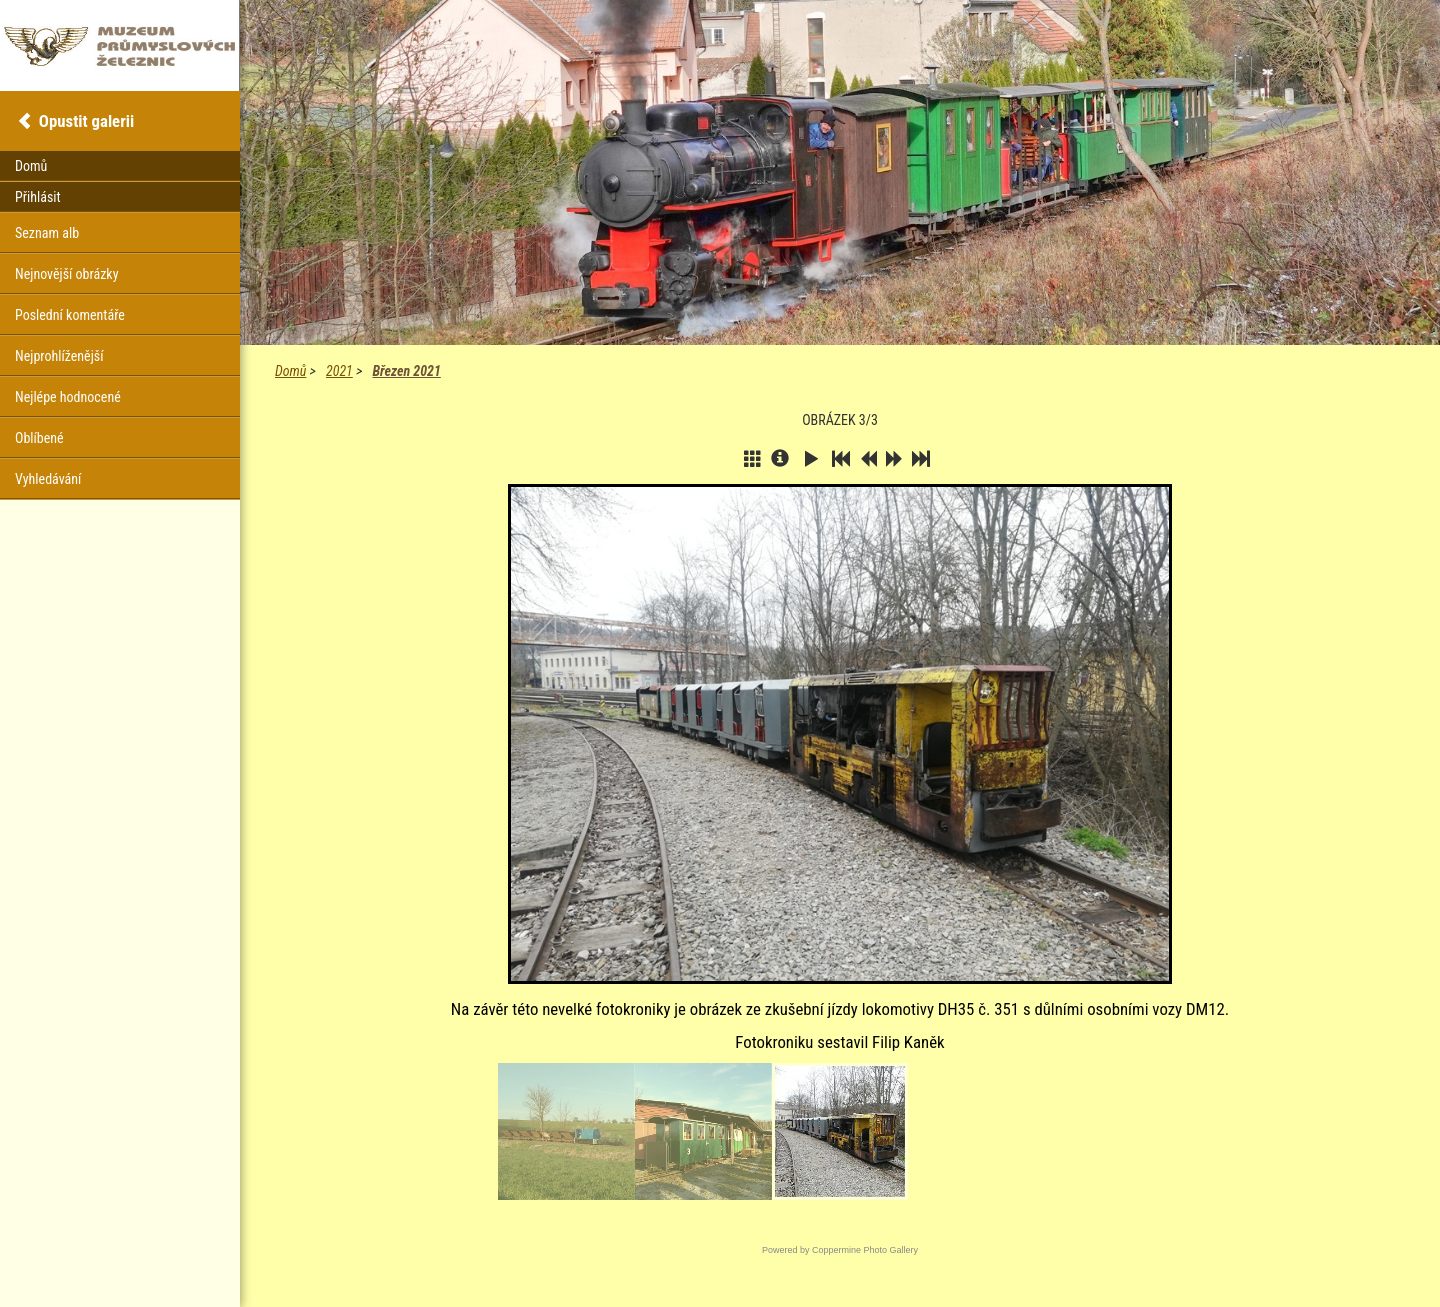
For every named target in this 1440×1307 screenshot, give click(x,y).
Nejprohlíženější (59, 356)
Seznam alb (47, 233)
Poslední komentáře (70, 315)
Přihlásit (38, 197)
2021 (339, 371)
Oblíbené (39, 438)
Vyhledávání (48, 479)
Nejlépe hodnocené (68, 397)
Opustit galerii (86, 121)
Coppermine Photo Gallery (865, 1250)
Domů (290, 371)
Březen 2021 (406, 371)
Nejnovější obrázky (67, 274)
